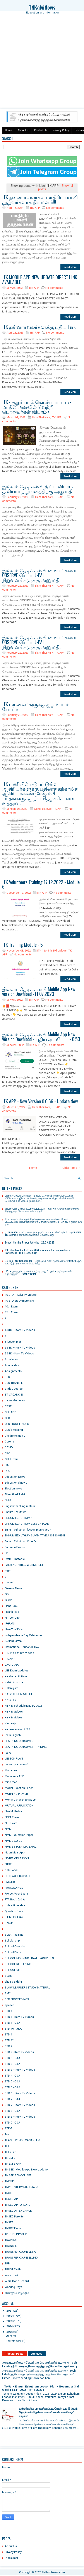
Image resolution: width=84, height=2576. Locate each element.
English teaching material (20, 1506)
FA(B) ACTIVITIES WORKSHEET (24, 1564)
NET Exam (11, 1823)
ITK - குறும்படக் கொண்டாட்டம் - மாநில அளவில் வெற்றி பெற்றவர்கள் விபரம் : (37, 406)
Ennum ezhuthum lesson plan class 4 (28, 1529)
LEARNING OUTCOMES (19, 1741)
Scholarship (12, 1940)
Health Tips (12, 1611)
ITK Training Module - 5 (22, 944)
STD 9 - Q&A (12, 2122)
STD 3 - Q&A (12, 2063)
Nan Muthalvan (14, 1811)
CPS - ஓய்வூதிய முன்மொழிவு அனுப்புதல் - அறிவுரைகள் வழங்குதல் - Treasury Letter (38, 1272)
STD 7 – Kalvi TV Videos (20, 2105)
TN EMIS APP (13, 2163)
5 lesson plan (13, 1341)
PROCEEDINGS (14, 1887)
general (9, 1582)
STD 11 (9, 2034)
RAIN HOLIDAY (14, 1917)
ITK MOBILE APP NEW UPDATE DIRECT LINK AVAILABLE (39, 279)
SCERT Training (14, 1934)
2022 (10, 2315)
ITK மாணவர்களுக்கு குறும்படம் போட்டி (36, 706)
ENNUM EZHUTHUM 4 (19, 1517)
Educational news (16, 1482)
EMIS (8, 1500)
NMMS (9, 1829)
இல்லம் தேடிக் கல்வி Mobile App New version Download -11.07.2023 (38, 991)
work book (12, 2275)
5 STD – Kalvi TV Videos (20, 1347)
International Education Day (22, 1647)
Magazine (11, 1770)
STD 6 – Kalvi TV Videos (20, 2093)
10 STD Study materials (19, 1300)
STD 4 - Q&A (12, 2075)
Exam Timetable (15, 1559)
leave (8, 1752)
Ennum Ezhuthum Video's (20, 1541)
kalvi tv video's (14, 1711)
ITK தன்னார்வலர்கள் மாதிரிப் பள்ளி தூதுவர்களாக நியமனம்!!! (40, 199)
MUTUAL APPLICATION (19, 1805)
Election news (13, 1488)
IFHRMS (10, 1623)
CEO (7, 1418)
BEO (7, 1377)
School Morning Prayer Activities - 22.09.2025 (29, 1242)
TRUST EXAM (13, 2269)
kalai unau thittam (16, 1676)
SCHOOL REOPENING (18, 1964)
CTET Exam (12, 1459)
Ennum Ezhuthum (15, 1512)
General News (42, 808)
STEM (8, 2128)
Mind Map (11, 1782)
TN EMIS (10, 2157)
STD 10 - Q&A (13, 2028)
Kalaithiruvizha (14, 1682)
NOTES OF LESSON (17, 1858)
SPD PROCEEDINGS (17, 1999)
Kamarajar (11, 1723)
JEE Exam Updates (16, 1670)
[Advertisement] (42, 65)
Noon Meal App (15, 1852)
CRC (7, 1453)
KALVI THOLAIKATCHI (18, 1694)
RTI (7, 1928)
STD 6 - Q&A (12, 2087)
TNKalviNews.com (53, 2572)
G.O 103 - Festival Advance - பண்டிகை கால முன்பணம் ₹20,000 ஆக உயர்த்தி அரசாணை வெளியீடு (43, 1262)
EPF (7, 1553)
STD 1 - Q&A (12, 2022)
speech (9, 2005)
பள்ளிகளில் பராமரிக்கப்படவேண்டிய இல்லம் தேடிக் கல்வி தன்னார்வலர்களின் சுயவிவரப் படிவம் (48, 2412)
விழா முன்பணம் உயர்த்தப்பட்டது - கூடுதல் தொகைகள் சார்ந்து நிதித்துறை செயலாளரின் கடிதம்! (39, 120)
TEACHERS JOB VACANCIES (22, 2140)
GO (7, 1594)
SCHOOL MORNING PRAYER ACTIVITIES (29, 1958)
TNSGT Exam (13, 2228)
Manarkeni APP (14, 1776)
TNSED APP (12, 2198)
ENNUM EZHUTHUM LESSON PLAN (27, 1523)
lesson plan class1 (16, 1764)
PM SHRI (10, 1881)
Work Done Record (17, 2281)
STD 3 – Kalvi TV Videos (20, 2069)
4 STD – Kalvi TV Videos (20, 1330)
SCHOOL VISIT (14, 1970)
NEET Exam (12, 1817)
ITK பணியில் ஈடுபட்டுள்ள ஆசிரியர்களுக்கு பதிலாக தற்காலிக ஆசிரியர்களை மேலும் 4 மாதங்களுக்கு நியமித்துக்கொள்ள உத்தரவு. (40, 793)
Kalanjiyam (11, 1688)
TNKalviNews (42, 7)
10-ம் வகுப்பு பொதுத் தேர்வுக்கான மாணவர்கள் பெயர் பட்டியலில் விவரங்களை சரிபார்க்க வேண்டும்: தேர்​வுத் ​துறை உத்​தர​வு (43, 1221)
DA (7, 1465)
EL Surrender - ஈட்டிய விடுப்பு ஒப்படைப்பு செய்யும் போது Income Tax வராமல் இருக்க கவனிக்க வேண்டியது (43, 1233)
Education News (15, 1476)
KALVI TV (10, 1699)
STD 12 (9, 2040)
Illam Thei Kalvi (41, 417)
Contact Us (40, 130)
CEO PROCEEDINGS (17, 1424)
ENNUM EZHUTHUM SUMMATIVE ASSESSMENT (35, 1535)
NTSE (8, 1864)
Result (9, 1923)
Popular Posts (14, 2353)
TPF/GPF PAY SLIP (16, 2234)
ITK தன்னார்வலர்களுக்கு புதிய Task (38, 326)
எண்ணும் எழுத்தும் (17, 2292)
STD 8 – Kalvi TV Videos (20, 2116)
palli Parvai (11, 1870)
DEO (7, 1470)
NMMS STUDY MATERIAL (20, 1846)
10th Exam (11, 1306)
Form (8, 1570)
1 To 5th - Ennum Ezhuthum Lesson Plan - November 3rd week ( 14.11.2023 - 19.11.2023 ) (40, 2388)
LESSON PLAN (14, 1758)
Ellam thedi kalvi (15, 1494)
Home (8, 130)
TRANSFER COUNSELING (20, 2251)
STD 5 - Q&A (12, 2081)
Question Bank (14, 1911)
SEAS (8, 1975)
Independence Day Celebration (24, 1635)
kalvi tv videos (13, 1717)
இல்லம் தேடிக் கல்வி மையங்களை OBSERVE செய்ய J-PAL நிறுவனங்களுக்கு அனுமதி (39, 575)
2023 (10, 2321)
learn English (13, 1735)
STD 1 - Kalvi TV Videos (19, 2016)
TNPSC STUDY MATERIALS (21, 2187)
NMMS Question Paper (19, 1834)
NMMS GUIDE (13, 1840)
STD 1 (8, 2011)
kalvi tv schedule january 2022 (23, 1705)
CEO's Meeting (14, 1429)
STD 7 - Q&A (12, 2099)
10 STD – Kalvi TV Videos (20, 1294)
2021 (10, 2310)
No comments (55, 207)
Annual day (12, 1365)
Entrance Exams (15, 1547)
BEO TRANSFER (14, 1382)
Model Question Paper (19, 1788)
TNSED (9, 2193)
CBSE (8, 1406)
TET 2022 (10, 2152)
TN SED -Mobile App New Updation (27, 2169)
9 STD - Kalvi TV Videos (19, 1353)
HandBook (11, 1606)
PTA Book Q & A (15, 1899)
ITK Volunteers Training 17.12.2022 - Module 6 (41, 884)
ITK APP (35, 207)
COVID (9, 1447)
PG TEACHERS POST (17, 1876)
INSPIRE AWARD (15, 1641)
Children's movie (15, 1435)
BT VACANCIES (14, 1394)
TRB (7, 2263)
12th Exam (11, 1312)
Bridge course (13, 1388)
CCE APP (10, 1412)
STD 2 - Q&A (12, 2058)
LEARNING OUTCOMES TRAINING (26, 1746)
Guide (8, 1600)
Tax (7, 2134)
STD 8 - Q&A (12, 2110)
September (13, 2340)
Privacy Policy (61, 130)
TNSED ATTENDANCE (18, 2210)
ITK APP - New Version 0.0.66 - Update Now (40, 1101)
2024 (10, 2326)
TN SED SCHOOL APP (18, 2175)
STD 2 (8, 2046)
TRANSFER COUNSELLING (21, 2257)
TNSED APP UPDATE (17, 2204)
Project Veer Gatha (16, 1893)
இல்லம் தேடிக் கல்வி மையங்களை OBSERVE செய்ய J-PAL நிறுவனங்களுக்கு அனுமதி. (39, 642)
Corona (9, 1441)
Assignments (13, 1371)
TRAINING (11, 2240)
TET (7, 2146)
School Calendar (15, 1946)
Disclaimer (11, 2557)
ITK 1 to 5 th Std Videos (52, 950)
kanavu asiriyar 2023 (17, 1729)
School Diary (13, 1952)
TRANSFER (12, 2245)
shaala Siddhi (13, 1981)
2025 (10, 2331)
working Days (13, 2287)
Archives (36, 2353)
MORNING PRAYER (16, 1793)
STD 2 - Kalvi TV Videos (19, 2052)
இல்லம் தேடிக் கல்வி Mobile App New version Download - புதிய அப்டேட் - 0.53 (41, 1036)
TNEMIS (10, 2181)
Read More (70, 267)
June (9, 2335)
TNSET (9, 2222)
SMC (8, 1993)
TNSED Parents (14, 2216)
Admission (12, 1359)
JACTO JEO (12, 1664)
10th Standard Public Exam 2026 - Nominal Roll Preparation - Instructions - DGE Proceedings (37, 1251)
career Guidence (15, 1400)
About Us (23, 130)
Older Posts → (71, 1167)
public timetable (15, 1905)
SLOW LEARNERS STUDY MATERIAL (27, 1987)
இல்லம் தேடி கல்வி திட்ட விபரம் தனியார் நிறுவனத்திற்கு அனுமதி (37, 488)
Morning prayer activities (20, 1799)
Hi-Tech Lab (12, 1617)
